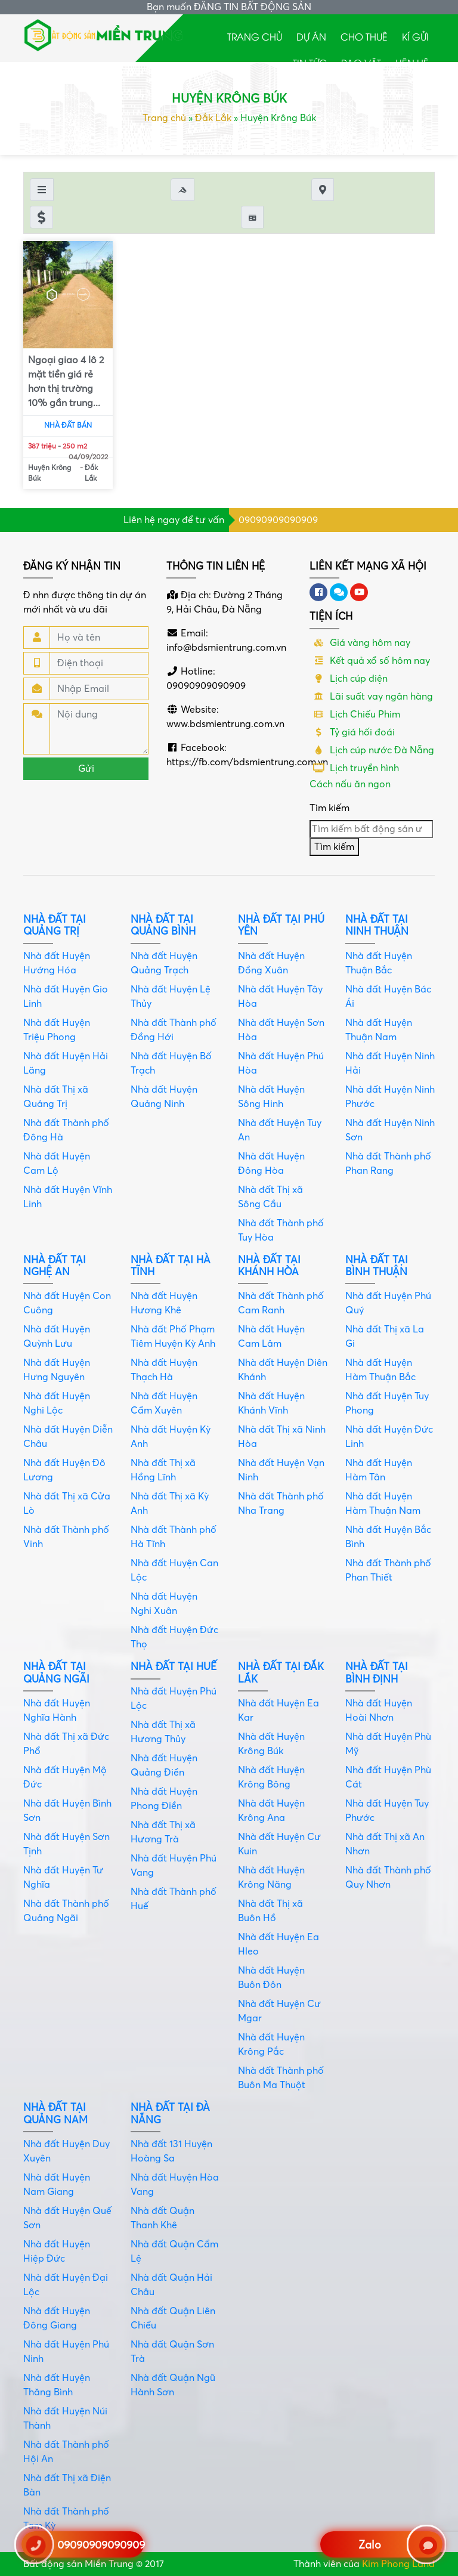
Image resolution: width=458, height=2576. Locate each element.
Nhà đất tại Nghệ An (54, 1266)
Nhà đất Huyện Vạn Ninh (281, 1470)
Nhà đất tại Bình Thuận (376, 1266)
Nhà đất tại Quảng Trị (54, 925)
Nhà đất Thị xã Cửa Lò (66, 1503)
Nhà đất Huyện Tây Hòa (280, 996)
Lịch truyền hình (354, 768)
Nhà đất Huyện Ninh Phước (390, 1096)
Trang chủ (254, 36)
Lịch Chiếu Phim (355, 714)
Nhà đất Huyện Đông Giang (56, 2318)
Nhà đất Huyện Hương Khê (164, 1303)
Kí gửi (415, 36)
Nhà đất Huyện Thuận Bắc (378, 963)
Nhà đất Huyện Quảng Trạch (164, 963)
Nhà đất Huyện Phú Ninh (66, 2351)
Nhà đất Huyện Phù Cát (388, 1777)
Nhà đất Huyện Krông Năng (271, 1877)
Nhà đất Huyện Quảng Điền (164, 1765)
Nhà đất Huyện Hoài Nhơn (378, 1710)
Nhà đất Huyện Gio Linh (65, 996)
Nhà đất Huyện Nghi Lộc (56, 1403)
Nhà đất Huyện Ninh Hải (390, 1063)
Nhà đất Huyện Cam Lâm (271, 1336)
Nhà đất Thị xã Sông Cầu (270, 1197)
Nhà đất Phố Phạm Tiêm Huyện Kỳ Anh (173, 1336)
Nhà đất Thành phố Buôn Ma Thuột (281, 2078)
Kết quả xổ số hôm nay (370, 660)
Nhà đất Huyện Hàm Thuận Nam (382, 1503)
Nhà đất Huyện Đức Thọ (174, 1637)
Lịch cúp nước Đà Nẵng (372, 750)
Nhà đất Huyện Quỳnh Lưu (56, 1336)
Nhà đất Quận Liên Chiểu (173, 2318)
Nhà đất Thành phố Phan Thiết (388, 1570)
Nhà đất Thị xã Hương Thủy (163, 1732)
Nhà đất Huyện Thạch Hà (164, 1370)
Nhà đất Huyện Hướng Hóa (56, 963)
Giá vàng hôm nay (360, 643)
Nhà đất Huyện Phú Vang (173, 1865)
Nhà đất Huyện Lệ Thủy (171, 996)
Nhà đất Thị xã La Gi (384, 1336)
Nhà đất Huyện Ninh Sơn (390, 1130)
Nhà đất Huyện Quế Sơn (67, 2218)
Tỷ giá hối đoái (352, 732)
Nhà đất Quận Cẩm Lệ (174, 2251)
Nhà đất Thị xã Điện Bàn (67, 2485)
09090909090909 (278, 520)
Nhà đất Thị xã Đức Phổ (66, 1743)
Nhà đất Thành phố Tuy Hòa (281, 1230)
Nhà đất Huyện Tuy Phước (387, 1810)
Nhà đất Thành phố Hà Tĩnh (173, 1537)
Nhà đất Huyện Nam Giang (56, 2184)
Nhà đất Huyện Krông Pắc (271, 2044)
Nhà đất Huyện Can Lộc (174, 1570)
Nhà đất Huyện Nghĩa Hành (56, 1710)
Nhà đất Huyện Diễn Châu (68, 1436)
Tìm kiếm (329, 808)
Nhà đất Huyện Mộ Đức (65, 1777)
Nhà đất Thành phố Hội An (66, 2451)
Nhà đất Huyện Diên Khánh (282, 1370)
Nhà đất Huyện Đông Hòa (271, 1163)
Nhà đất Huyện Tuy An (279, 1130)
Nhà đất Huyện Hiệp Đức (56, 2251)
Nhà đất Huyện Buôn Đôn (271, 1977)
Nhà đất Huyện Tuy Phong (387, 1403)
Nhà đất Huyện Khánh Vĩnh (271, 1403)
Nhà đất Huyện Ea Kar (278, 1710)
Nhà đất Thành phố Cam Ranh (281, 1303)
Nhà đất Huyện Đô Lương (64, 1470)
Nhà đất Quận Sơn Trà (172, 2351)
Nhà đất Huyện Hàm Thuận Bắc (380, 1370)
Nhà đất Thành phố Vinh (66, 1537)
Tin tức (310, 62)
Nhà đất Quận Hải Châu (171, 2284)
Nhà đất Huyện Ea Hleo (278, 1944)
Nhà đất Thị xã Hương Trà (163, 1832)
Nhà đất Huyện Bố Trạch (171, 1063)
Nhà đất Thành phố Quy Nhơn (388, 1877)
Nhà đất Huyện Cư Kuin (279, 1844)
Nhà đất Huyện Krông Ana (271, 1810)
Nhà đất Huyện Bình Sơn (67, 1810)
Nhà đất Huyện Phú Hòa (281, 1063)
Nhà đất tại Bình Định (376, 1672)
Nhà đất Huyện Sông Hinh (271, 1096)
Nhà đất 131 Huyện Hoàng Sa (171, 2151)
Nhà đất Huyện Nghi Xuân (164, 1603)
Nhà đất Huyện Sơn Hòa (281, 1030)
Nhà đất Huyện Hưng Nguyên (56, 1370)
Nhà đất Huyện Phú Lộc (173, 1698)
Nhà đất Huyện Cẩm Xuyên (164, 1403)
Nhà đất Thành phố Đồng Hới (173, 1030)
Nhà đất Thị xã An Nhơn (385, 1844)
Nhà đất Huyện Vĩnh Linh (67, 1197)
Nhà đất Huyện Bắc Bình (388, 1537)
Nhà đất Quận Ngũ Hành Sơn (173, 2385)
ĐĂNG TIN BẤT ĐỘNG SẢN (252, 7)
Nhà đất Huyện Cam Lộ (56, 1163)
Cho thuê (364, 36)
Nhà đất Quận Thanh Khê (162, 2218)
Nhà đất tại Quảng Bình (163, 925)
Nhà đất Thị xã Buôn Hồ (270, 1911)
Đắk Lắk (213, 118)
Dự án (311, 36)
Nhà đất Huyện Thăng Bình (56, 2385)
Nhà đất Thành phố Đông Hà (66, 1130)
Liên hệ (412, 62)
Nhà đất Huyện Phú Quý (388, 1303)
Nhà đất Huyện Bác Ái (388, 996)
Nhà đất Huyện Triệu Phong (56, 1030)
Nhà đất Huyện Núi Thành (65, 2418)
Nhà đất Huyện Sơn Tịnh (66, 1844)
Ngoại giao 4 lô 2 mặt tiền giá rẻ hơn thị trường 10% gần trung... (66, 382)
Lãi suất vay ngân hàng (371, 696)
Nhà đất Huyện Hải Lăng (65, 1063)
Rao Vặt (361, 62)
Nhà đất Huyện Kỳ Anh (171, 1436)
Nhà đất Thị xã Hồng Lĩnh (163, 1470)
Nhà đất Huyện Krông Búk (271, 1743)
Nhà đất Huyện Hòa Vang (175, 2184)
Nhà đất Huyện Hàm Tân (378, 1470)
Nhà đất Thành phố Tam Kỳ (66, 2518)
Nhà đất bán (68, 425)
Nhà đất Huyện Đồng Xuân (271, 963)
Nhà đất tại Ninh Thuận (377, 925)
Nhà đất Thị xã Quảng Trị (55, 1096)
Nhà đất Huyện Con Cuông (67, 1303)
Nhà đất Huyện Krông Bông (271, 1777)
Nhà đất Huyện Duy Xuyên (66, 2151)
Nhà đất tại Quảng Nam (55, 2113)
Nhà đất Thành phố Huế (173, 1899)
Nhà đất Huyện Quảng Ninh (164, 1096)
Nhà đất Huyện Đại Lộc (65, 2284)
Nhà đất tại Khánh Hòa (269, 1266)
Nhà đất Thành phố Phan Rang (388, 1163)
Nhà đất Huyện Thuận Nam (378, 1030)
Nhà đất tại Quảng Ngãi (56, 1672)
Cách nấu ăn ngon (350, 784)
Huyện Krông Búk (49, 473)
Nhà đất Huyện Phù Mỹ (388, 1743)
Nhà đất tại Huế (173, 1666)
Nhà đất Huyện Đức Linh (389, 1436)
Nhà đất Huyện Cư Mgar (279, 2011)
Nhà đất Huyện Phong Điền (164, 1798)
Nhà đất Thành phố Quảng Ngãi (66, 1911)
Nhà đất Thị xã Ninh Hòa (282, 1436)
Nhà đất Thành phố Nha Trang (281, 1503)
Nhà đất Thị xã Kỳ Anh (170, 1503)
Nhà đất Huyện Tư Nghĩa (63, 1877)
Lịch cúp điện (349, 678)
